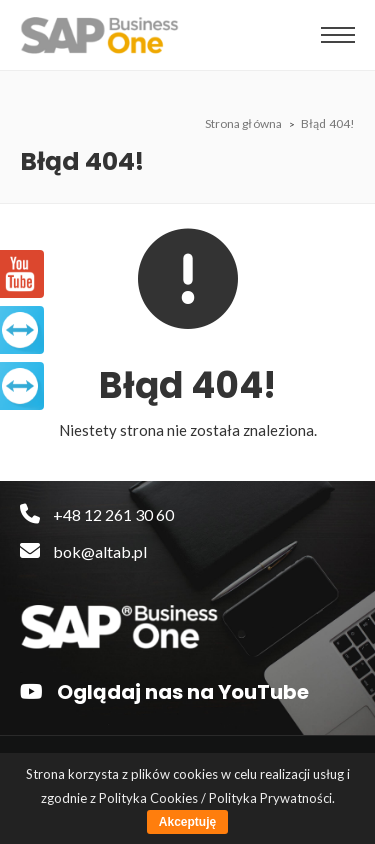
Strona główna (244, 123)
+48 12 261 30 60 (97, 515)
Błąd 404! (328, 123)
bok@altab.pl (83, 551)
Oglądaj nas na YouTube (164, 692)
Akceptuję (187, 822)
